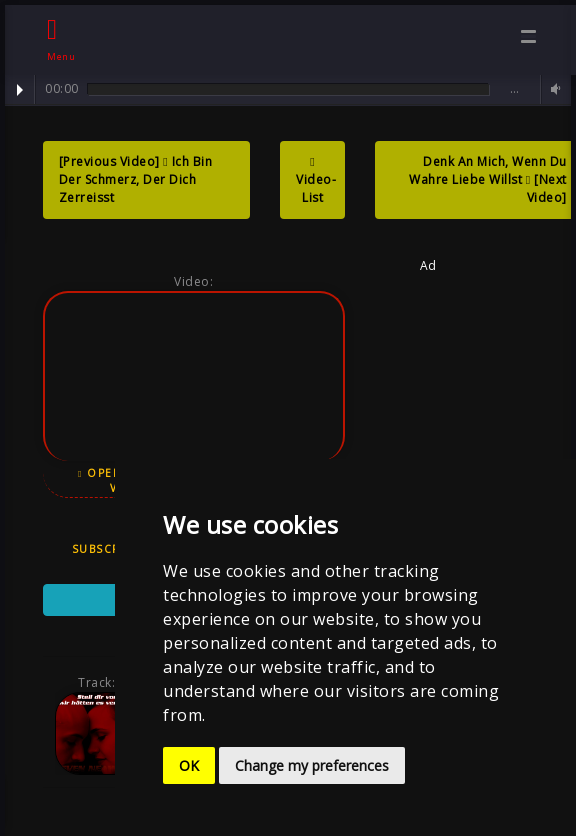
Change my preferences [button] (312, 765)
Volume (553, 89)
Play (20, 90)
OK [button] (189, 765)
